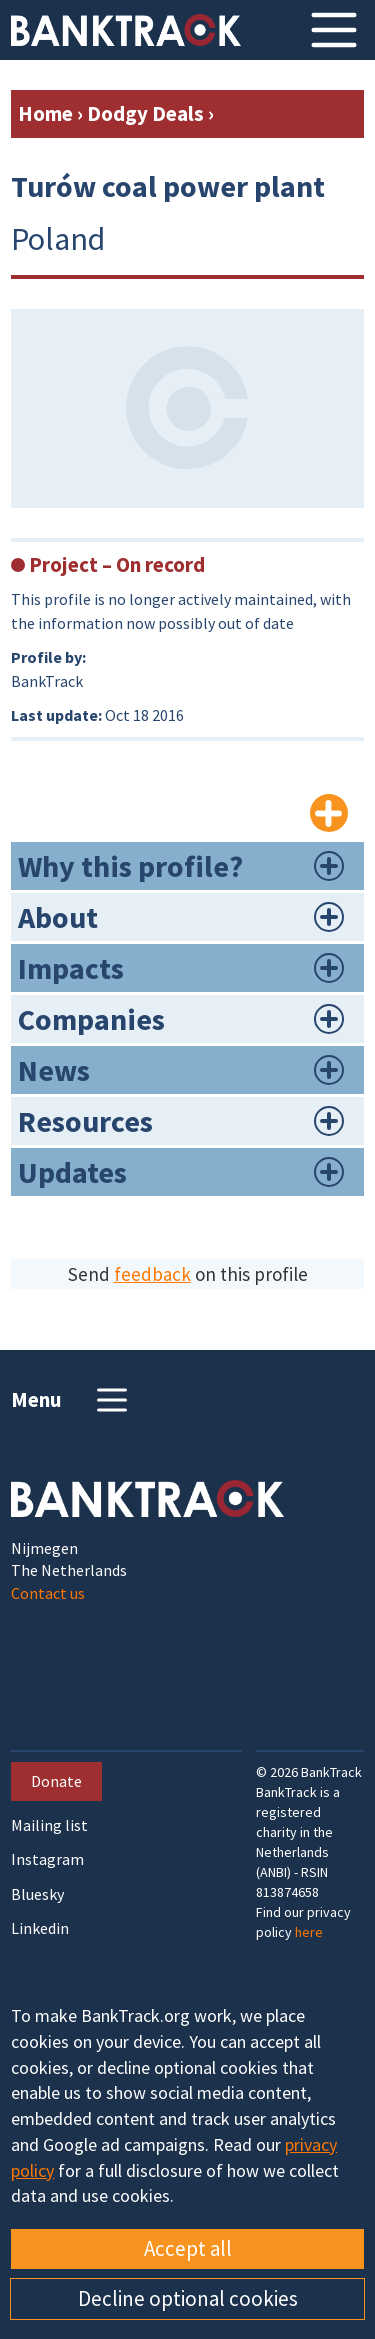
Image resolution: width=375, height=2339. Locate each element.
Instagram (47, 1859)
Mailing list (49, 1825)
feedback (152, 1274)
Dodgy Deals (145, 113)
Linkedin (40, 1928)
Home (45, 113)
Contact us (48, 1593)
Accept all (188, 2248)
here (309, 1932)
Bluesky (37, 1894)
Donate (56, 1781)
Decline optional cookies (188, 2298)
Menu (71, 1400)
